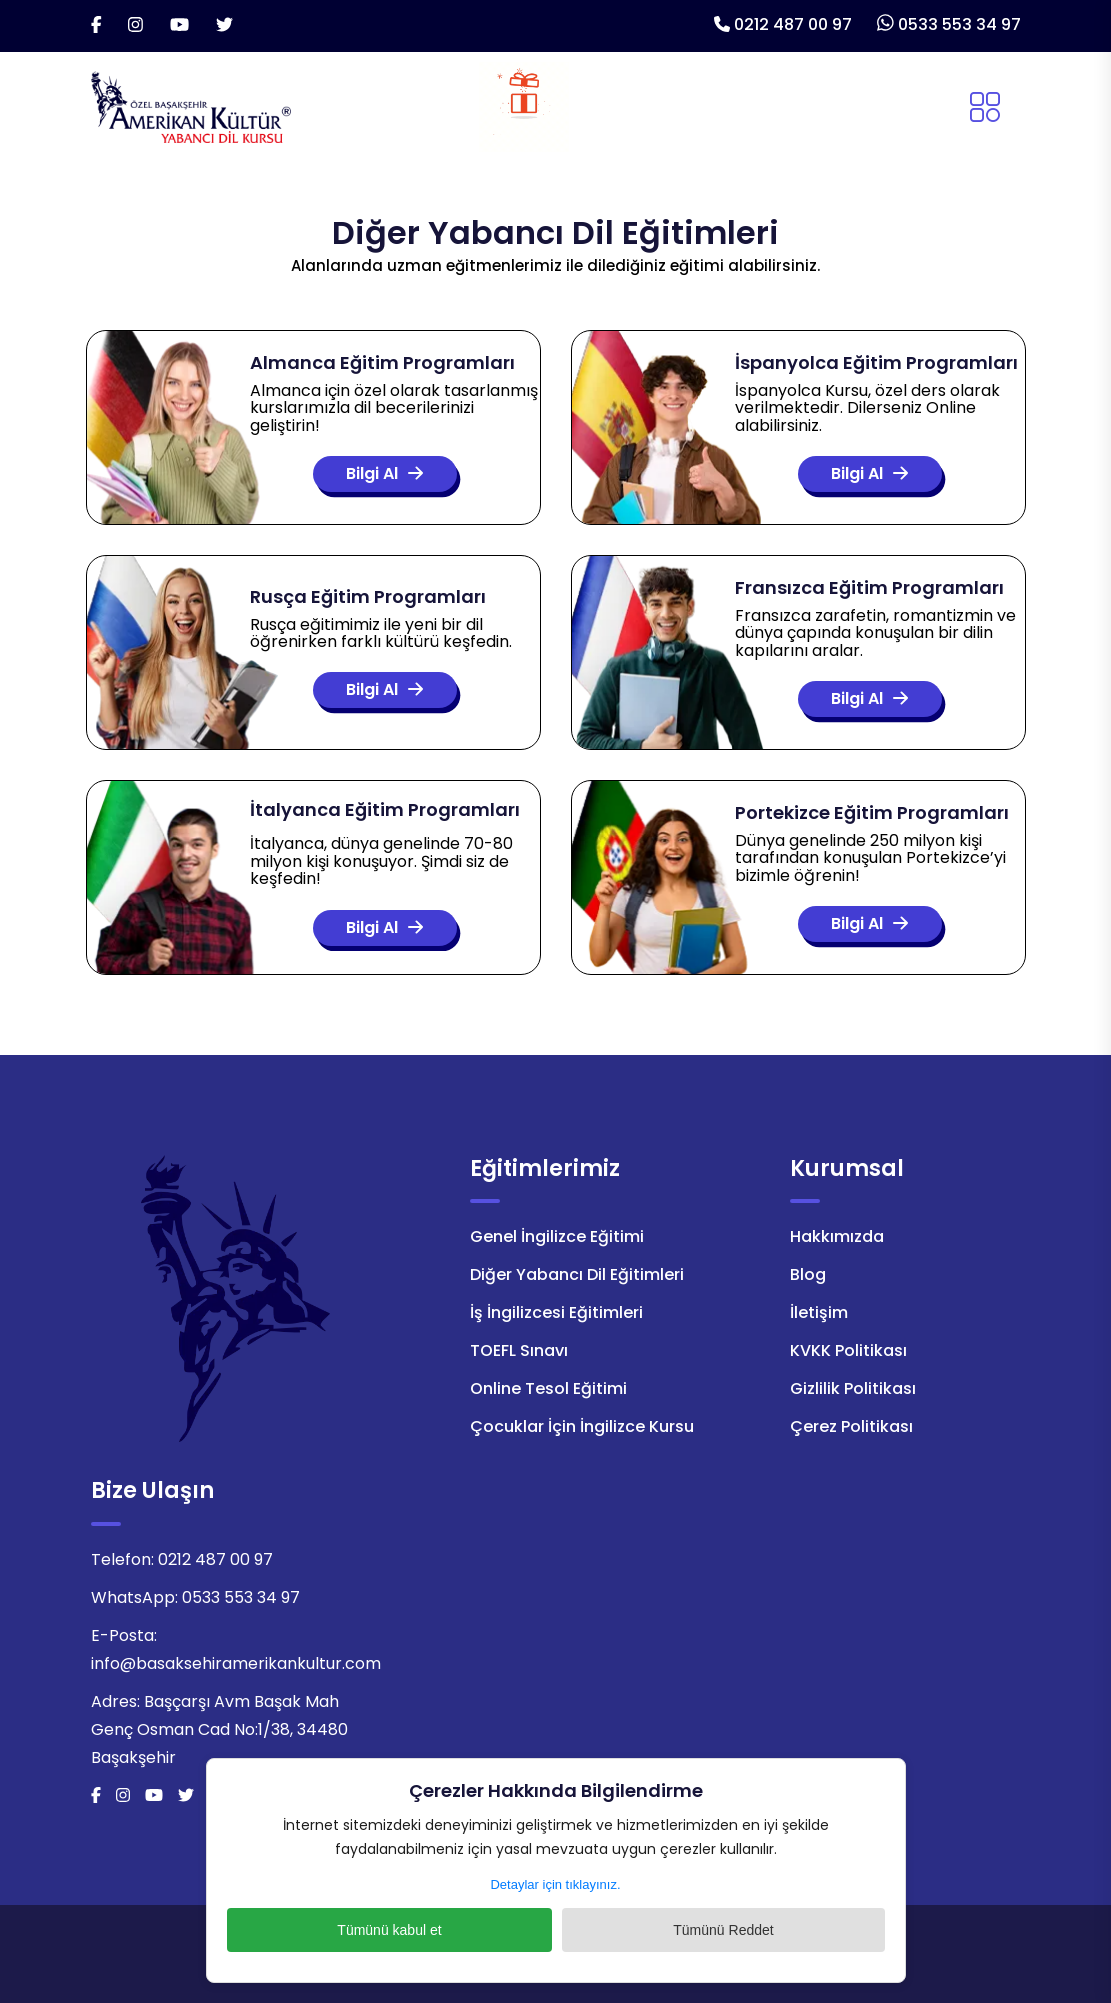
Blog (808, 1274)
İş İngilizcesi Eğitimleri (556, 1312)
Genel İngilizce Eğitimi (557, 1236)
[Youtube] (179, 26)
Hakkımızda (837, 1236)
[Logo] (191, 105)
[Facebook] (96, 26)
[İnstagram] (135, 26)
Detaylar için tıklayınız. (555, 1884)
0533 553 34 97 (959, 24)
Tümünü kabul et (450, 1930)
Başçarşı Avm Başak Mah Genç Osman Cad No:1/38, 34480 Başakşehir (219, 1729)
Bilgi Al (375, 475)
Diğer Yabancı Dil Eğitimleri (577, 1274)
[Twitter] (224, 26)
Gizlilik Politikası (853, 1388)
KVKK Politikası (848, 1350)
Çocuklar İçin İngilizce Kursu (582, 1426)
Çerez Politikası (851, 1426)
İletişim (819, 1312)
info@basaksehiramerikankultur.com (236, 1663)
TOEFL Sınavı (519, 1350)
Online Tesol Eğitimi (548, 1388)
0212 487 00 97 (793, 24)
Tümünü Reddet (660, 1930)
